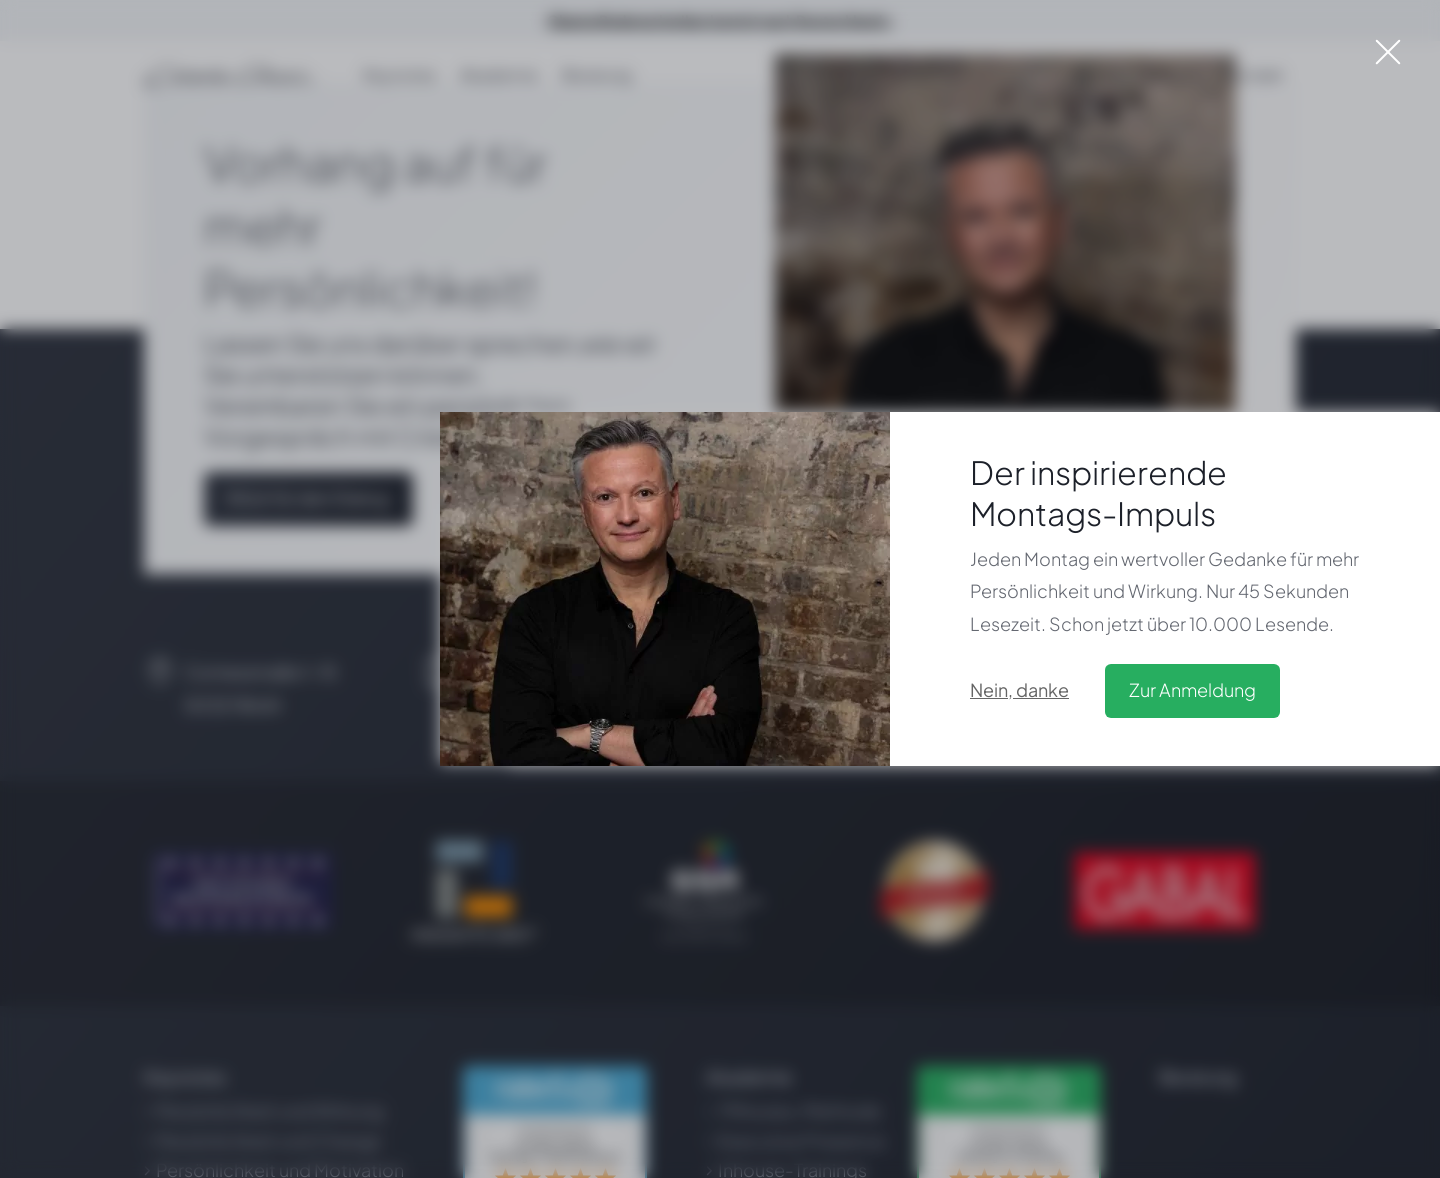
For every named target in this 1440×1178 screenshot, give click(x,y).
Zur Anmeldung (1192, 689)
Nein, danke (1019, 689)
